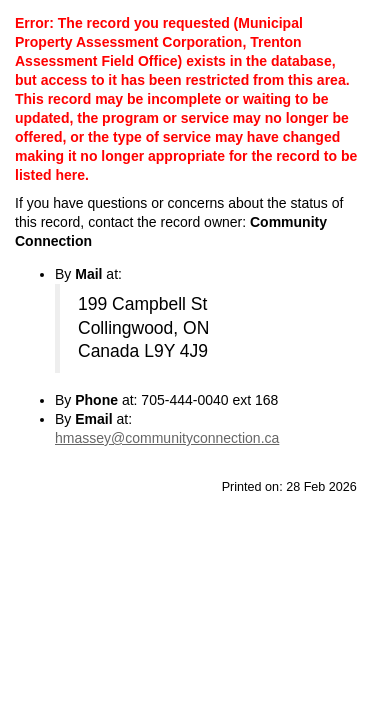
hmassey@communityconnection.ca (167, 438)
